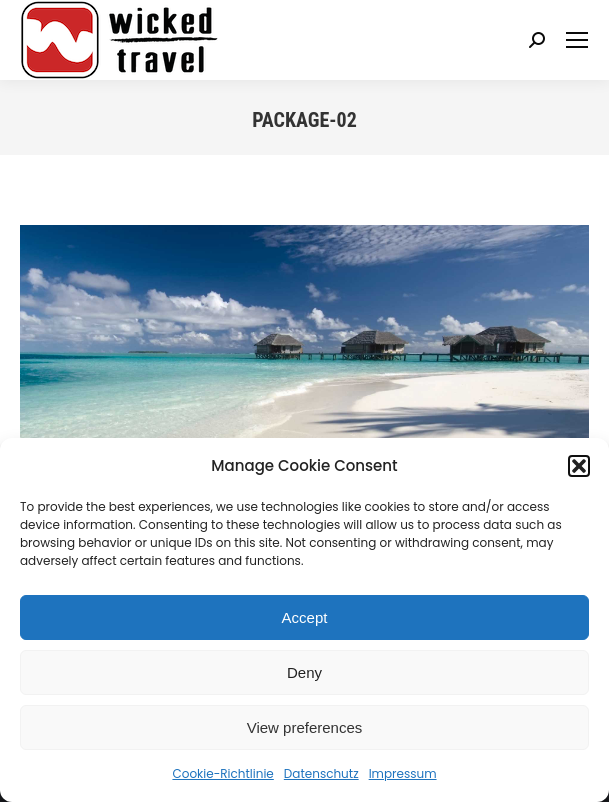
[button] (579, 466)
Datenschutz (321, 773)
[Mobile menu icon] (577, 40)
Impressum (403, 773)
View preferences (305, 727)
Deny (304, 672)
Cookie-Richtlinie (222, 773)
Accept (305, 617)
